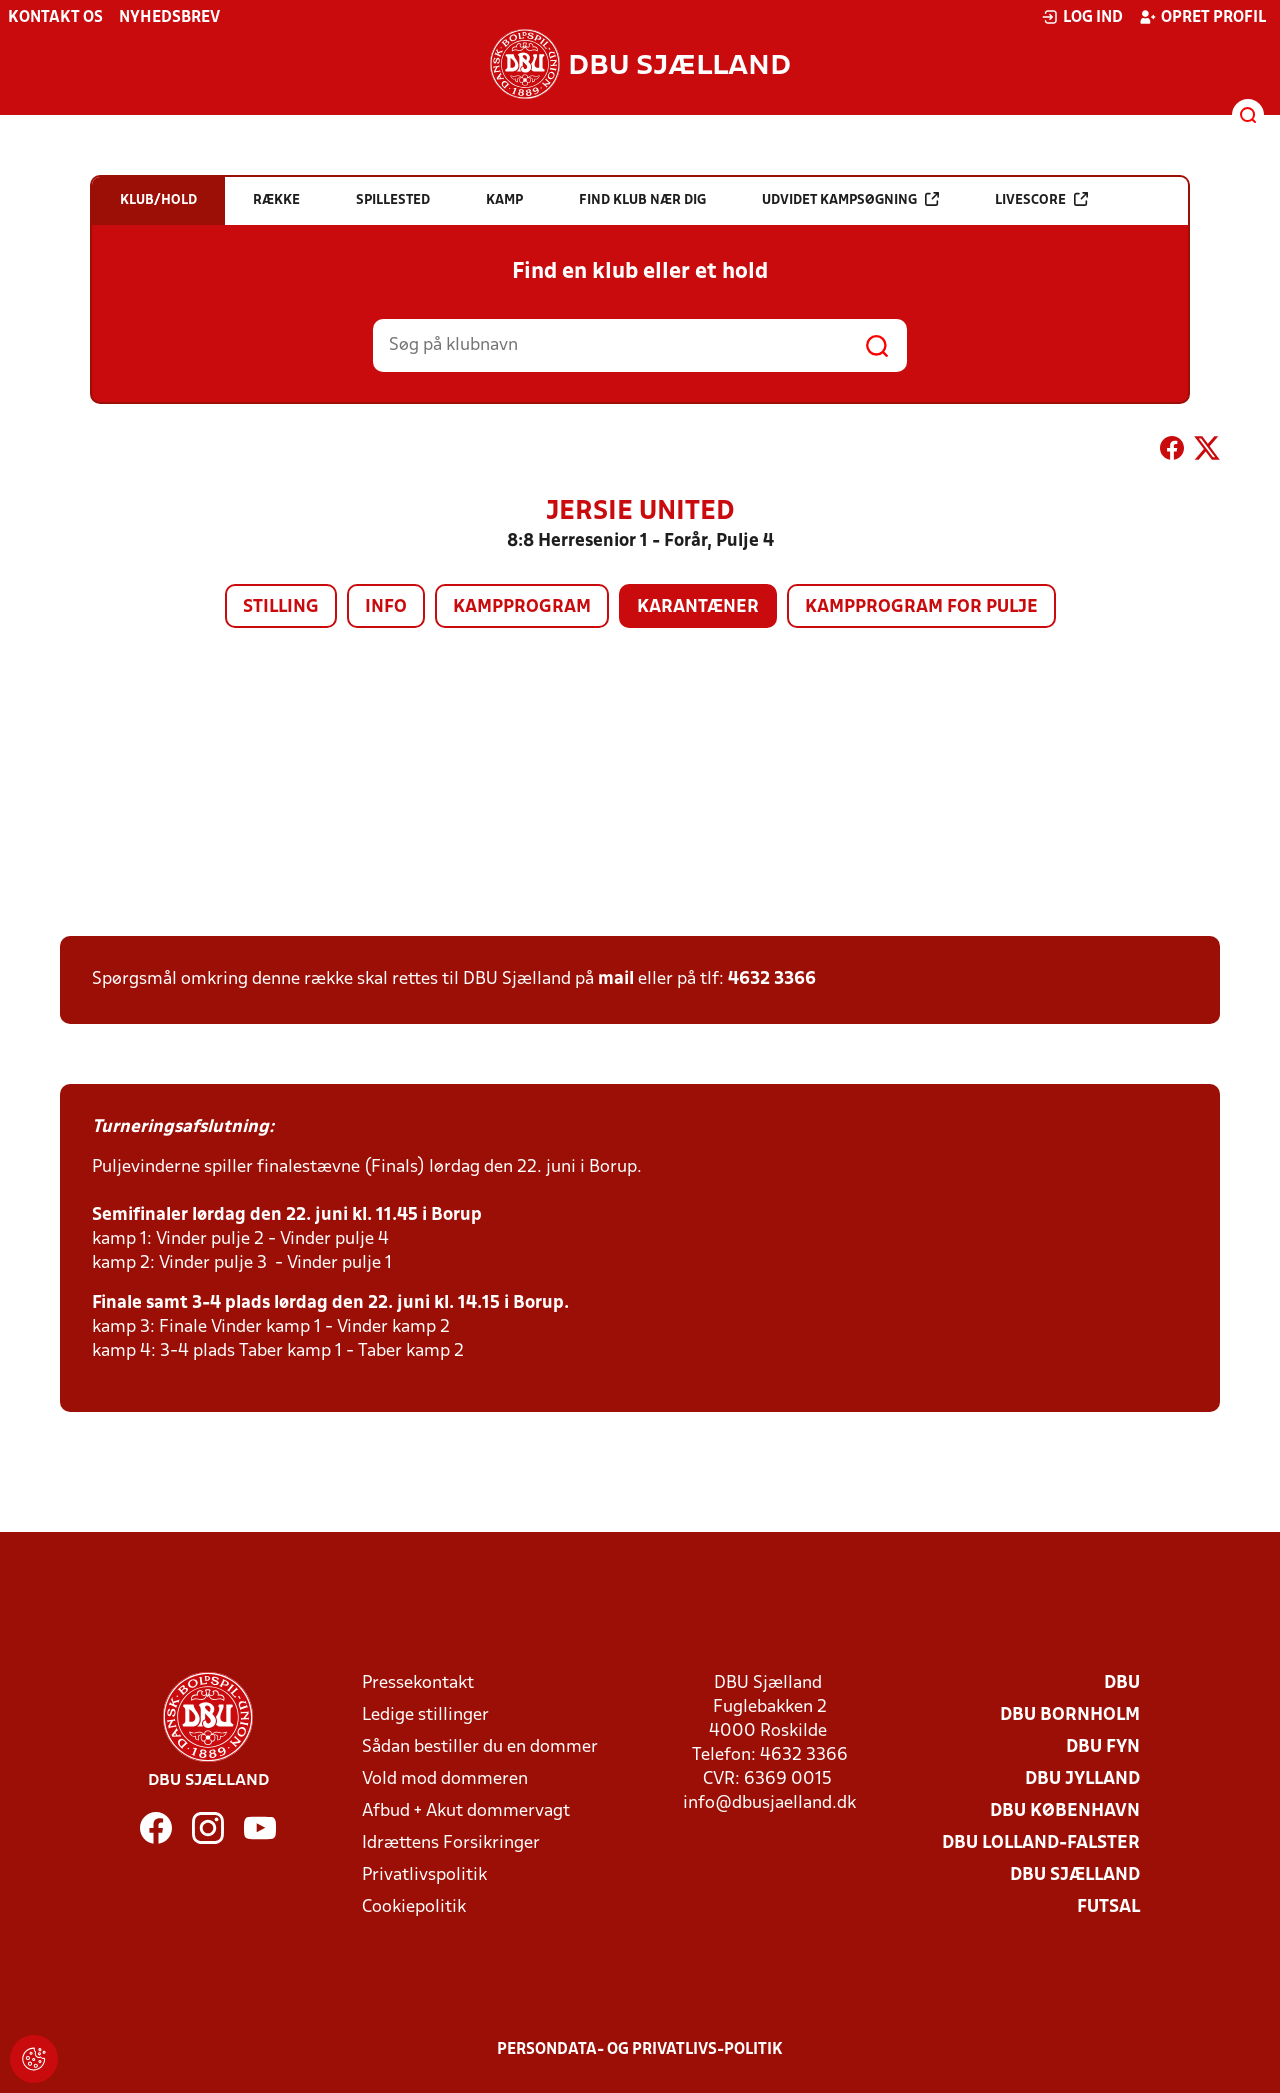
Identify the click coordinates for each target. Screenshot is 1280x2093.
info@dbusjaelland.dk (769, 1803)
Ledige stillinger (425, 1715)
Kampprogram (522, 607)
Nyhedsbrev (169, 18)
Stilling (281, 607)
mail (616, 979)
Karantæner (698, 607)
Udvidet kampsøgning (850, 199)
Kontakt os (55, 18)
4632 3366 (772, 979)
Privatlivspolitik (424, 1875)
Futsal (1108, 1907)
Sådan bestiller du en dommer (480, 1747)
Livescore (1041, 199)
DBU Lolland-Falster (1041, 1843)
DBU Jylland (1082, 1779)
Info (386, 607)
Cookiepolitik (414, 1907)
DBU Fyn (1103, 1747)
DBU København (1065, 1811)
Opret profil (1202, 17)
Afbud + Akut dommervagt (466, 1811)
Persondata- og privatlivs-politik (640, 2050)
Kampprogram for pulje (921, 607)
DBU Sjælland (1075, 1875)
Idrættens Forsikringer (451, 1843)
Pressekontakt (418, 1683)
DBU (1122, 1683)
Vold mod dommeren (445, 1779)
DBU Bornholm (1070, 1715)
